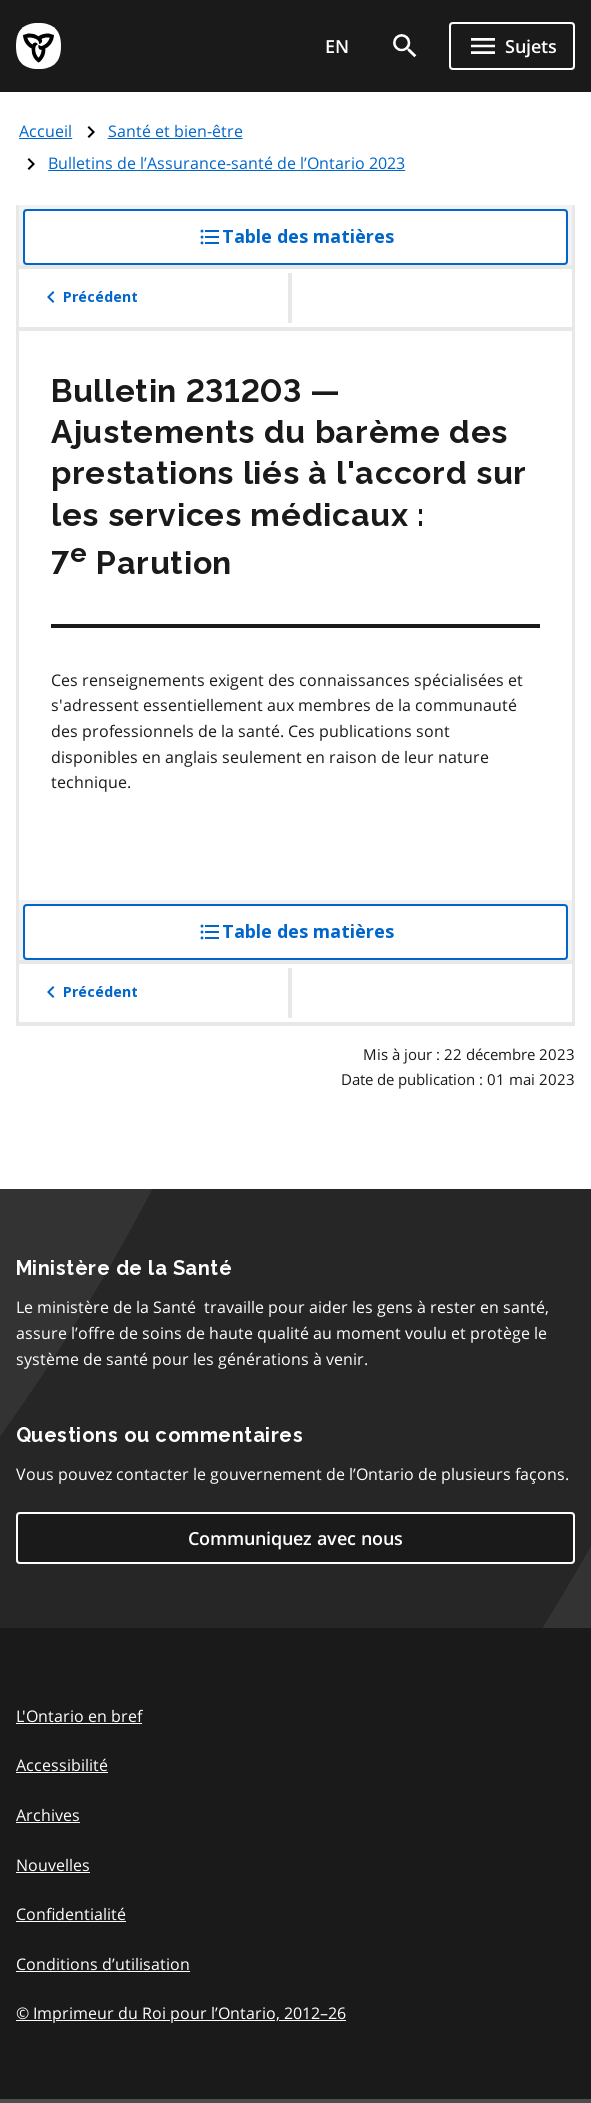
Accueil (45, 131)
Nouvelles (53, 1865)
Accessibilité (62, 1765)
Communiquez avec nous (295, 1538)
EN (337, 46)
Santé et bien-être (175, 131)
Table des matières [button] (336, 244)
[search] (405, 46)
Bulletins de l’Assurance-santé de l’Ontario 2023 (226, 163)
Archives (48, 1815)
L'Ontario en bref (79, 1716)
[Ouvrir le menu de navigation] (512, 46)
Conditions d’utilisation (103, 1964)
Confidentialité (71, 1914)
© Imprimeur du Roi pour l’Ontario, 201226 (181, 2012)
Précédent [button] (88, 297)
